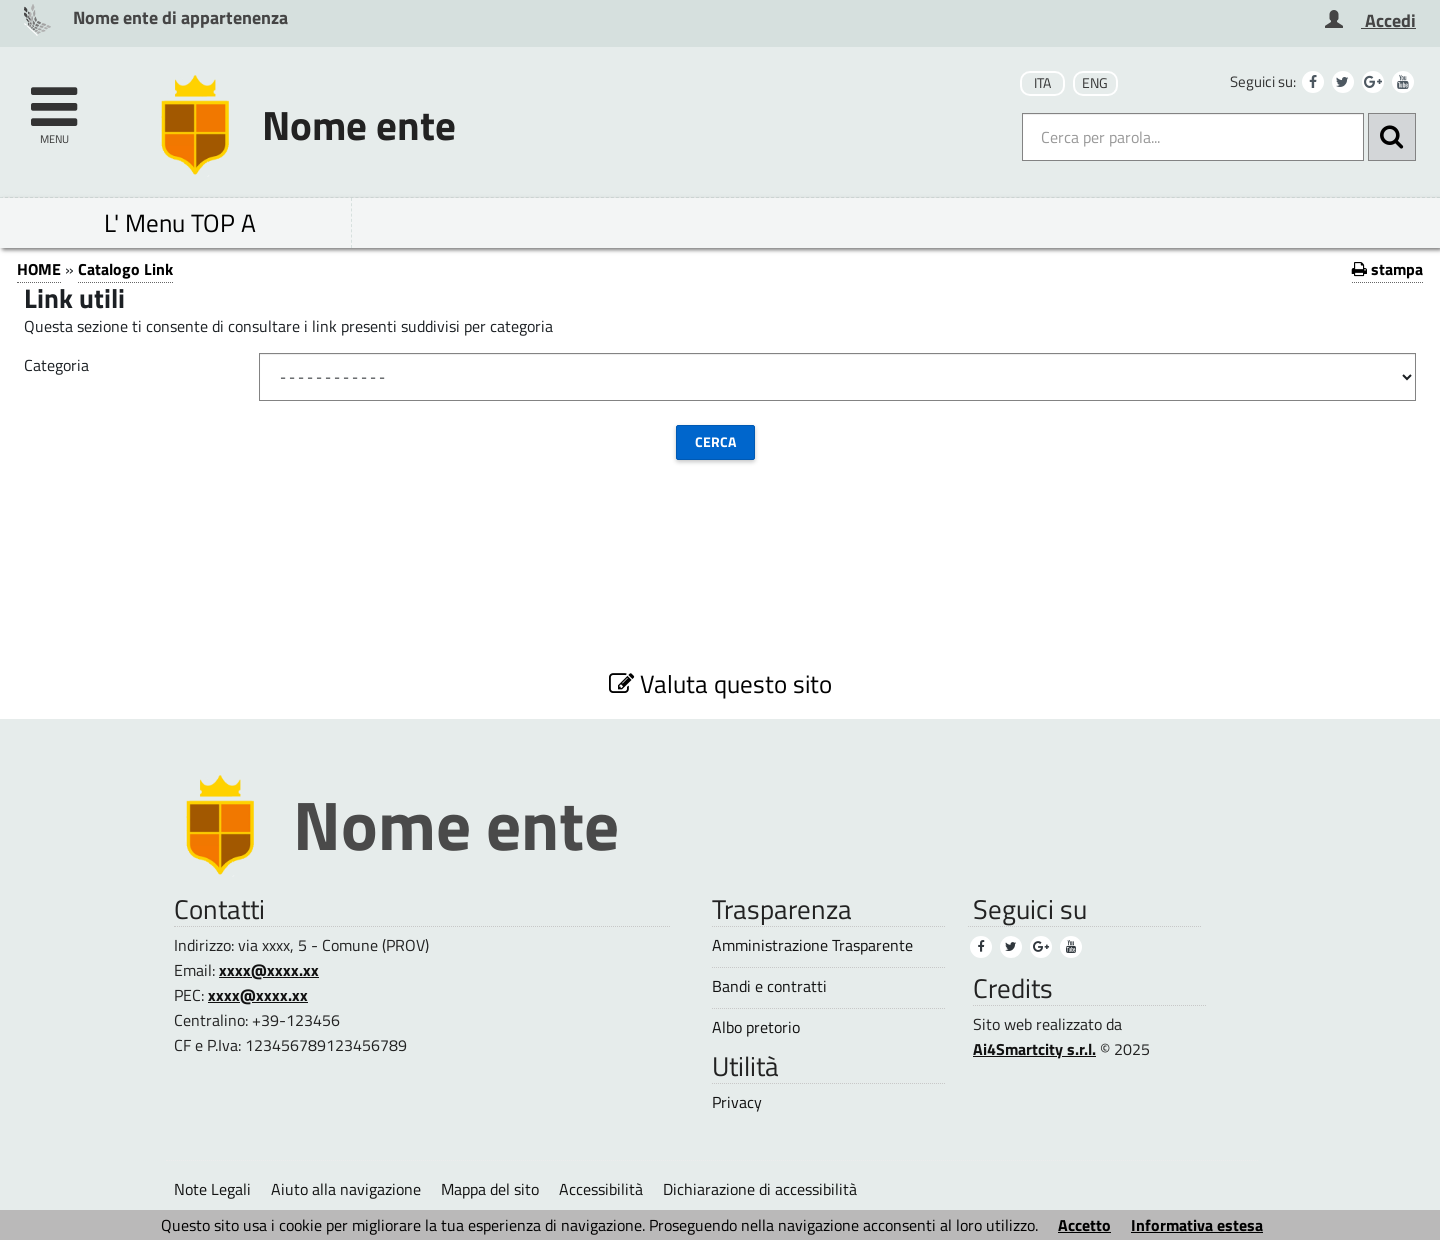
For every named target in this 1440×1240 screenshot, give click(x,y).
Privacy (737, 1102)
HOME (39, 269)
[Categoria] (837, 377)
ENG (1095, 83)
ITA (1042, 83)
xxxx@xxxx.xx (269, 970)
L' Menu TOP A (180, 222)
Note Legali (212, 1189)
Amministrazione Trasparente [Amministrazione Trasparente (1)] (812, 945)
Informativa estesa (1197, 1225)
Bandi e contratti (769, 986)
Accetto (1084, 1225)
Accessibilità (601, 1189)
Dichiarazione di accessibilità (760, 1189)
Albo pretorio (756, 1027)
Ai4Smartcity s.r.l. (1034, 1049)
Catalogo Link (125, 269)
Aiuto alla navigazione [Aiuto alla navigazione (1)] (346, 1189)
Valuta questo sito (720, 683)
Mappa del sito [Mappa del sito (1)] (490, 1189)
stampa (1387, 269)
